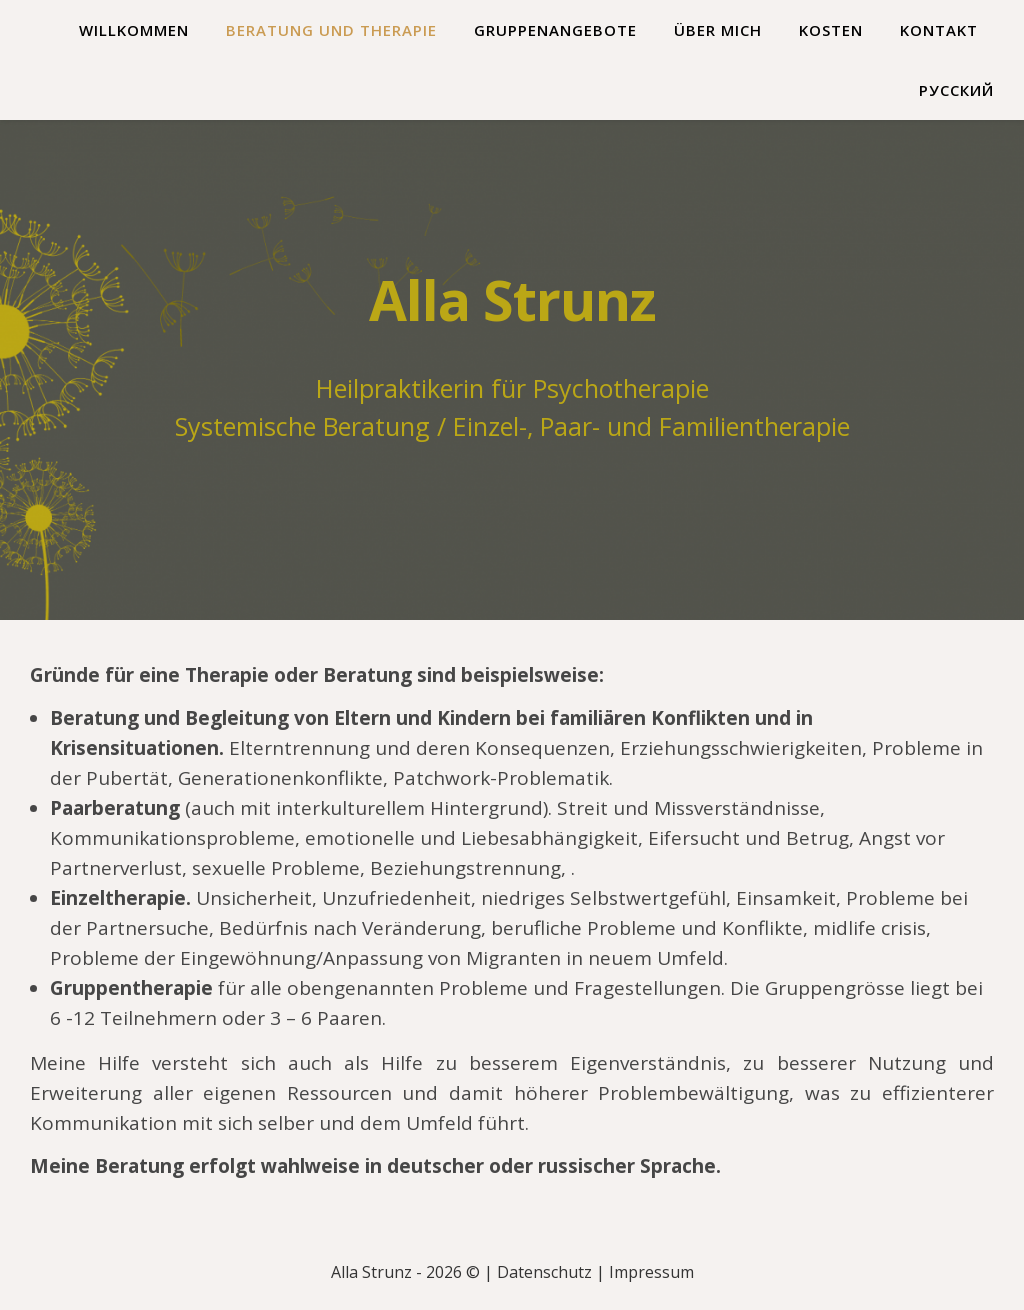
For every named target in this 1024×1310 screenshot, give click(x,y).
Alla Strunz (512, 299)
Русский (956, 90)
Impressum (651, 1272)
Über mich (718, 30)
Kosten (831, 30)
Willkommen (134, 30)
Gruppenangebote (555, 30)
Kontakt (939, 30)
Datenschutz (544, 1272)
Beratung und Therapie (331, 30)
